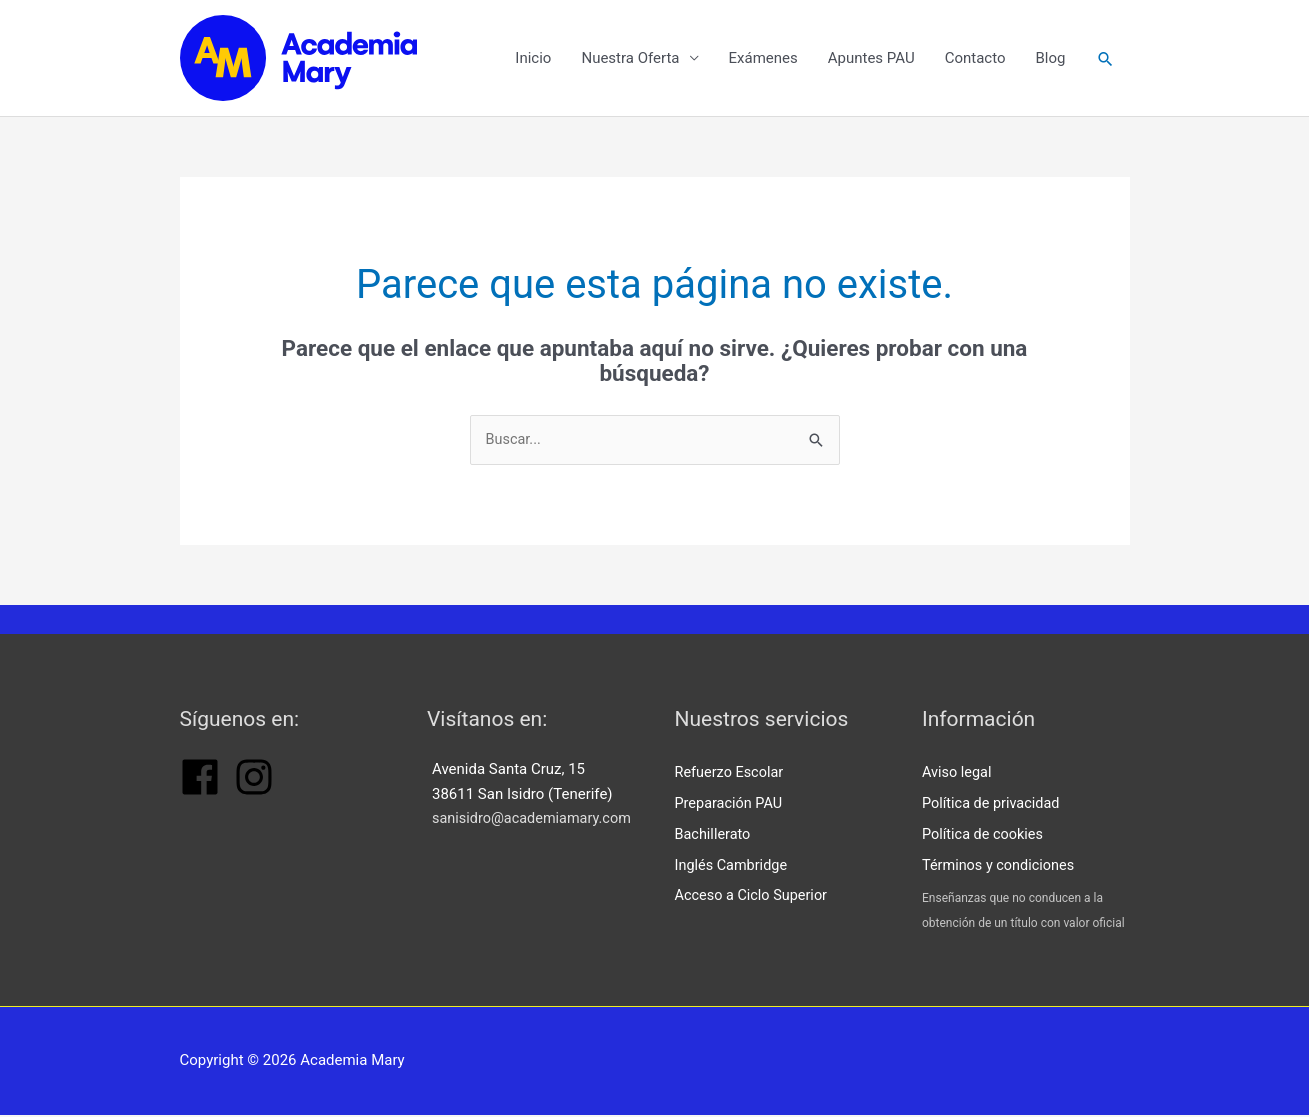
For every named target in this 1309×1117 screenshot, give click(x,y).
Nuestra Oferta (629, 60)
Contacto (974, 60)
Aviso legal (958, 777)
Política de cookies (985, 837)
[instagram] (254, 797)
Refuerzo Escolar (731, 777)
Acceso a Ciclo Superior (754, 897)
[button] (1105, 60)
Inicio (532, 60)
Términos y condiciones (1001, 867)
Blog (1050, 60)
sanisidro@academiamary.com (535, 824)
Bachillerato (714, 837)
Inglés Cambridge (733, 867)
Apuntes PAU (870, 60)
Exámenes (762, 60)
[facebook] (200, 797)
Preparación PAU (731, 807)
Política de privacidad (993, 807)
